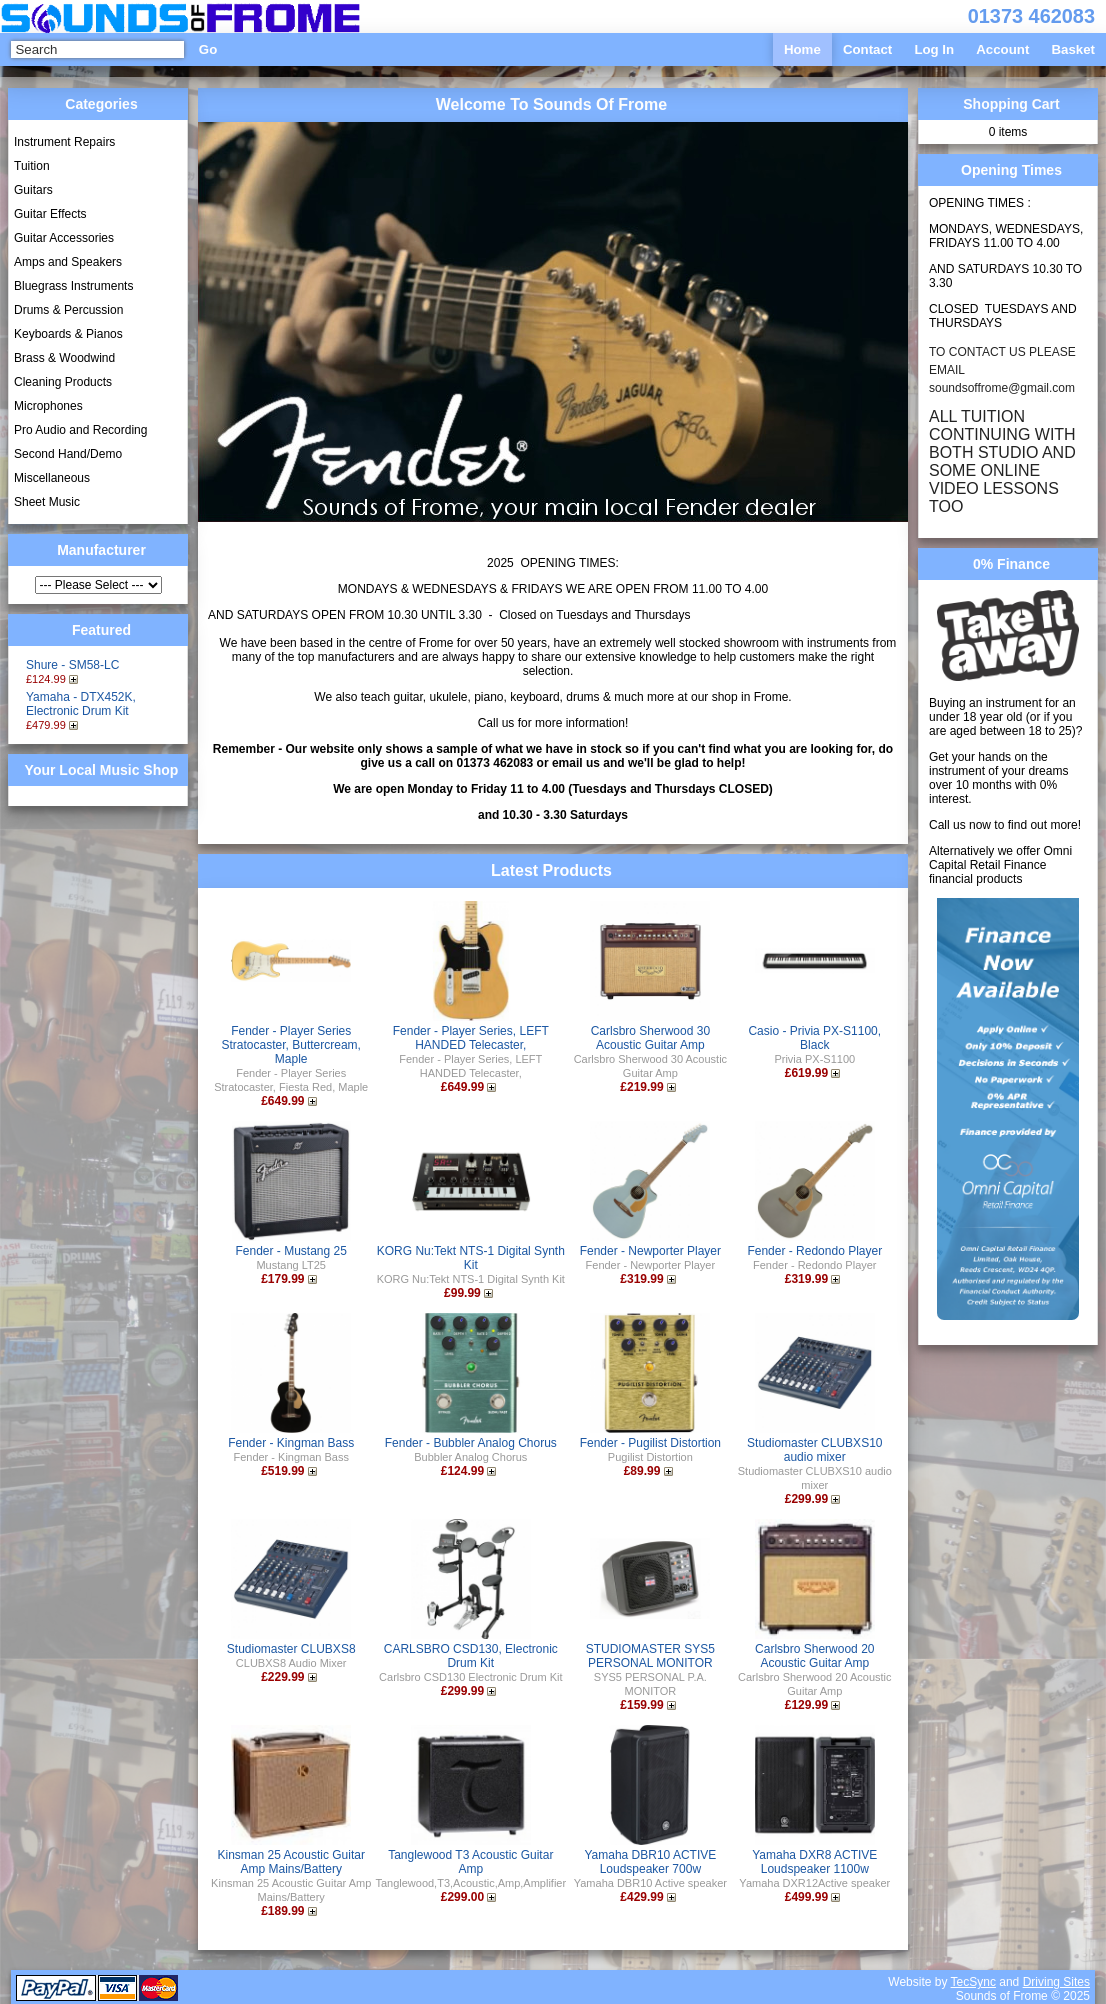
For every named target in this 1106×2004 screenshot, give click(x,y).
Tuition (32, 166)
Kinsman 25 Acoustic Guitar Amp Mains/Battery (291, 1862)
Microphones (48, 406)
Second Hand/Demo (68, 454)
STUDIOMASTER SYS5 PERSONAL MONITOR (650, 1656)
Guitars (33, 190)
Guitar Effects (50, 214)
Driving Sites (1056, 1982)
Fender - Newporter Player (650, 1251)
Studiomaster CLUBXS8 (291, 1649)
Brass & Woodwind (64, 358)
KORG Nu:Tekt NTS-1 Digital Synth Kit (471, 1258)
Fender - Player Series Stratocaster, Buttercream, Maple (291, 1045)
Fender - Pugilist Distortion (650, 1443)
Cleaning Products (63, 382)
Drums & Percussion (68, 310)
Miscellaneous (52, 478)
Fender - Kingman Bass (291, 1443)
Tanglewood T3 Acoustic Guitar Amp (470, 1862)
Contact (867, 49)
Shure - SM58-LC (72, 665)
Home (802, 49)
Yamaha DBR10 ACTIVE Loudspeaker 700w (650, 1862)
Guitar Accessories (64, 238)
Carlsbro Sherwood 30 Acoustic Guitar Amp (650, 1038)
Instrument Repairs (64, 142)
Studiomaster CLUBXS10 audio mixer (814, 1450)
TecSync (973, 1982)
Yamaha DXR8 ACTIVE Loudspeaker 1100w (814, 1862)
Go (208, 49)
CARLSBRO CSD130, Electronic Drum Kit (471, 1656)
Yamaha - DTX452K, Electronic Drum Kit (81, 704)
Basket (1073, 49)
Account (1002, 49)
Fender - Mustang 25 (291, 1251)
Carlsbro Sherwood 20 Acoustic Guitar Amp (814, 1656)
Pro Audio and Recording (80, 430)
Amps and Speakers (68, 262)
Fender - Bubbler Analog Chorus (471, 1443)
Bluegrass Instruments (73, 286)
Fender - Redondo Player (814, 1251)
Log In (934, 49)
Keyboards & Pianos (68, 334)
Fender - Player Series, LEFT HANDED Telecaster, (471, 1038)
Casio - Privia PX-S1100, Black (814, 1038)
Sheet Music (47, 502)
